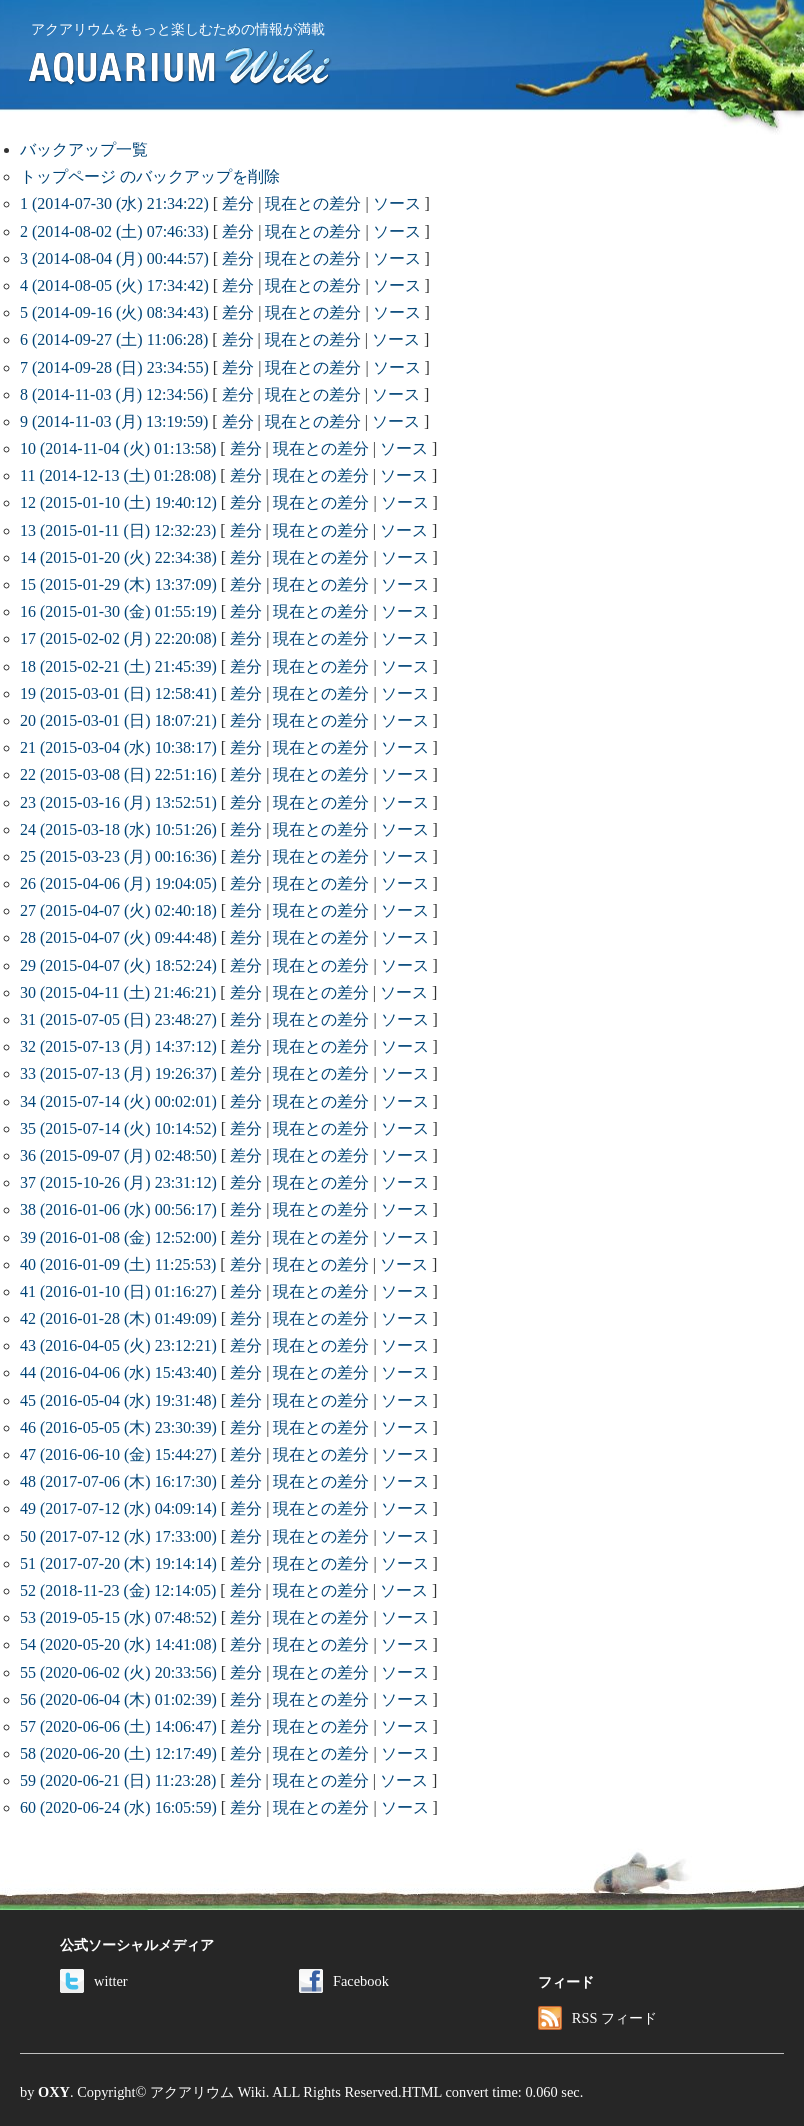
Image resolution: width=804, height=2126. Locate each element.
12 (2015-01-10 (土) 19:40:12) (118, 502)
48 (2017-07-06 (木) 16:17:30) (118, 1481)
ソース (397, 203)
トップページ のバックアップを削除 (150, 176)
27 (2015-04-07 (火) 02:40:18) (118, 910)
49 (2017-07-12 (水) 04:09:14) (118, 1508)
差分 (238, 203)
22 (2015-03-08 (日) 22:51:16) (118, 774)
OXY (54, 2092)
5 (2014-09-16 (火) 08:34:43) (114, 312)
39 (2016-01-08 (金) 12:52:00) (118, 1237)
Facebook (344, 1981)
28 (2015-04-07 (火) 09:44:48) (118, 937)
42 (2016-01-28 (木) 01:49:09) (118, 1318)
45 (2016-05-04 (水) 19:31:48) (118, 1400)
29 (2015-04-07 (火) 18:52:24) (118, 965)
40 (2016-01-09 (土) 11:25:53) (118, 1264)
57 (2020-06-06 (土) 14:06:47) (118, 1726)
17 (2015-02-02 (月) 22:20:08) (118, 638)
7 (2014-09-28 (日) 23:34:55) (114, 367)
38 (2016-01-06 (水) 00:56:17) (118, 1209)
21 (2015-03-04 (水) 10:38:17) (118, 747)
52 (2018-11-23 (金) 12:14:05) (118, 1590)
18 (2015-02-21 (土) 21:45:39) (118, 666)
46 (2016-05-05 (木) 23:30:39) (118, 1427)
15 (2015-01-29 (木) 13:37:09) (118, 584)
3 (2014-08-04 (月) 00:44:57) (114, 258)
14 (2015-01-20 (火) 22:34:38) (118, 557)
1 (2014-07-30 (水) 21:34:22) (114, 203)
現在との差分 (313, 203)
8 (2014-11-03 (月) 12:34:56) (114, 394)
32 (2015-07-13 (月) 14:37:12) (118, 1046)
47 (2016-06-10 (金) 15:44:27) (118, 1454)
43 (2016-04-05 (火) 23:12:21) (118, 1345)
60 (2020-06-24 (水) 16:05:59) (118, 1807)
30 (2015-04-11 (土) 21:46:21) (118, 992)
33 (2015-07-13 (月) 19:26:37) (118, 1073)
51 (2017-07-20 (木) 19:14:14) (118, 1563)
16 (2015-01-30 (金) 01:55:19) (118, 611)
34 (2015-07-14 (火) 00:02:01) (118, 1101)
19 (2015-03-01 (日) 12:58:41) (118, 693)
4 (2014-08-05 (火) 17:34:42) (114, 285)
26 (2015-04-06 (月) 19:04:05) (118, 883)
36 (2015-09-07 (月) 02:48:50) (118, 1155)
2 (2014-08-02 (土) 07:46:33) (114, 231)
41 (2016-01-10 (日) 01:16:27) (118, 1291)
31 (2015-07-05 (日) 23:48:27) (118, 1019)
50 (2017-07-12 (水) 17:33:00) (118, 1536)
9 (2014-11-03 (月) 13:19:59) (114, 421)
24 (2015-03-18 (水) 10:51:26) (118, 829)
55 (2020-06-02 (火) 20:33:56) (118, 1672)
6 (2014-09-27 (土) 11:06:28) (114, 339)
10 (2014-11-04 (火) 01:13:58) (118, 448)
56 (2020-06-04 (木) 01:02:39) (118, 1699)
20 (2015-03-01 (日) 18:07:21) (118, 720)
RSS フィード (597, 2018)
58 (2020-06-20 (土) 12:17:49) (118, 1753)
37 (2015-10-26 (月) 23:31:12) (118, 1182)
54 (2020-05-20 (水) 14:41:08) (118, 1644)
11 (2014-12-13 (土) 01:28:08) (118, 475)
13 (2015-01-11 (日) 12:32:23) (118, 530)
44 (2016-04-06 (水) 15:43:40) (118, 1372)
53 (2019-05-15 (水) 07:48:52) (118, 1617)
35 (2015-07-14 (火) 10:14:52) (118, 1128)
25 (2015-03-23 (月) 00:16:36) (118, 856)
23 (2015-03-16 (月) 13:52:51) (118, 802)
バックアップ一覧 (84, 149)
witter (94, 1981)
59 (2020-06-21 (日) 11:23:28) (118, 1780)
